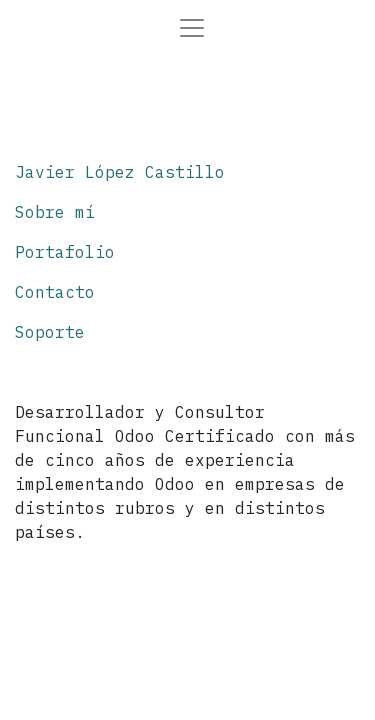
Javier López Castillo (120, 172)
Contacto (55, 292)
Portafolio (65, 252)
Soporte (50, 332)
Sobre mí (55, 212)
